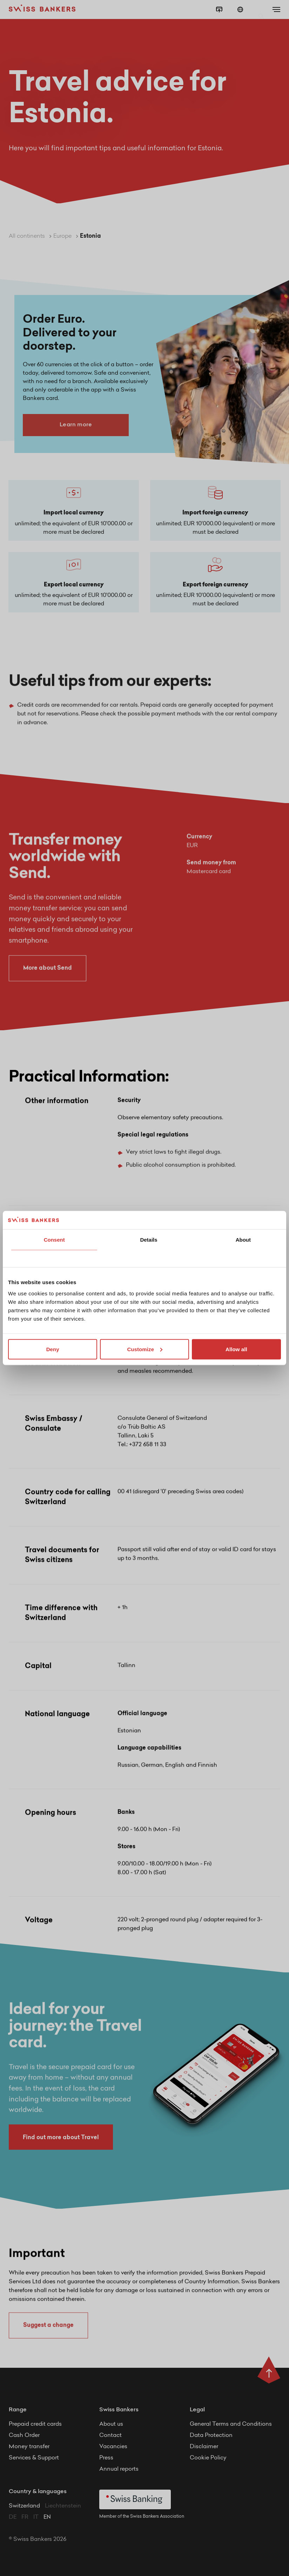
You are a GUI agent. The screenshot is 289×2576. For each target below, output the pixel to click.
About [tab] (243, 1240)
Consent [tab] (54, 1240)
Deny (52, 1349)
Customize (144, 1349)
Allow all (236, 1349)
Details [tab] (148, 1240)
